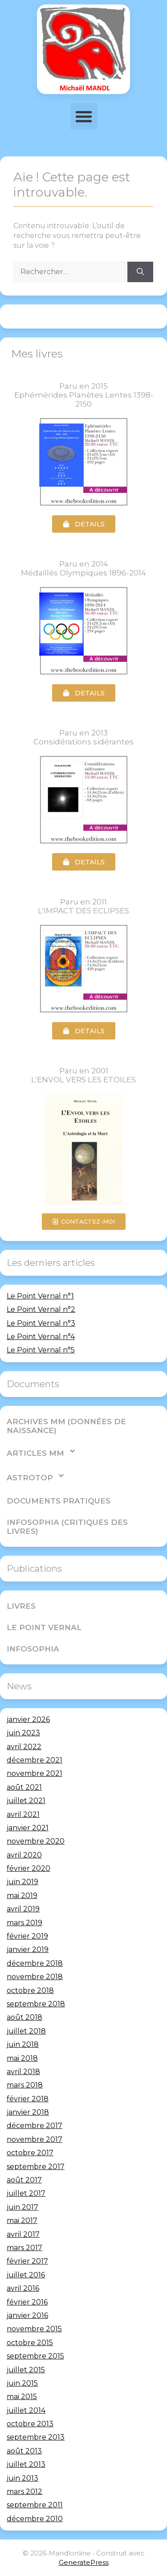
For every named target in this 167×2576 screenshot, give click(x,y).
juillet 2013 (26, 2464)
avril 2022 (24, 1746)
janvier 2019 (28, 1949)
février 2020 (28, 1868)
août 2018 (24, 2017)
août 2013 (24, 2451)
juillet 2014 (26, 2410)
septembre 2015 (35, 2356)
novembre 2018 (35, 1976)
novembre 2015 (34, 2329)
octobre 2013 (30, 2424)
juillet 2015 (26, 2370)
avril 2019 (23, 1909)
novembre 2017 (34, 2139)
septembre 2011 (35, 2505)
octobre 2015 (30, 2342)
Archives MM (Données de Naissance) (66, 1426)
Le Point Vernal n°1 (40, 1296)
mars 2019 (24, 1923)
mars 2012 (24, 2491)
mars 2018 (25, 2085)
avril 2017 (23, 2234)
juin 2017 (22, 2207)
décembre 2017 (34, 2125)
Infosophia (33, 1648)
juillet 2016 (26, 2275)
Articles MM (41, 1451)
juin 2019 (22, 1882)
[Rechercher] (140, 272)
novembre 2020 (36, 1841)
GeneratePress (84, 2562)
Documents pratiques (58, 1500)
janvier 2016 (27, 2315)
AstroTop (36, 1475)
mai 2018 (22, 2058)
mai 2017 (22, 2220)
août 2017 (24, 2180)
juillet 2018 (26, 2031)
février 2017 (27, 2261)
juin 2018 (23, 2044)
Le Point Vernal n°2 (41, 1309)
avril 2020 (24, 1855)
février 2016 (27, 2302)
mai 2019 (22, 1895)
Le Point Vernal (44, 1627)
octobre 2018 (30, 1990)
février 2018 (28, 2099)
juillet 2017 (26, 2193)
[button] (83, 116)
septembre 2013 (36, 2437)
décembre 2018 (35, 1963)
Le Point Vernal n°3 (41, 1323)
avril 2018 (23, 2071)
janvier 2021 (28, 1828)
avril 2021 (23, 1814)
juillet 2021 (26, 1800)
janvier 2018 (28, 2112)
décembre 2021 (34, 1760)
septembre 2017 (36, 2166)
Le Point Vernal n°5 (41, 1350)
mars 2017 (24, 2247)
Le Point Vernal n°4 (41, 1336)
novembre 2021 (34, 1773)
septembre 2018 (36, 2004)
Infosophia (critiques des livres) (67, 1527)
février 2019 (27, 1936)
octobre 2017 (30, 2153)
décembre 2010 (35, 2518)
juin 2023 (23, 1733)
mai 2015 (22, 2396)
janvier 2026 (28, 1719)
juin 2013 (22, 2478)
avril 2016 (23, 2288)
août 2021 (24, 1787)
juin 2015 (22, 2383)
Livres (21, 1606)
